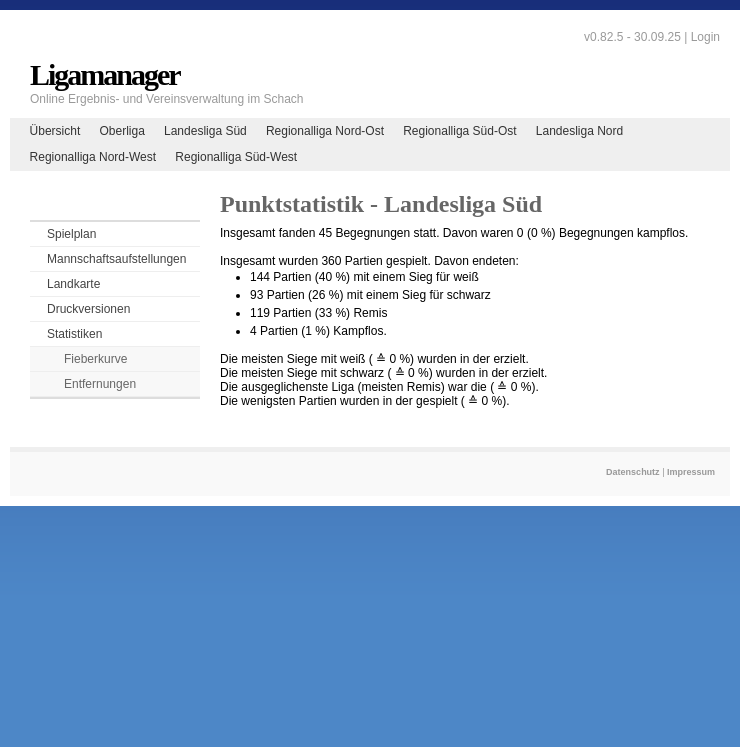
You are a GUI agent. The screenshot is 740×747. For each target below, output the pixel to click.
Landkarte (73, 284)
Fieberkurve (95, 359)
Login (705, 37)
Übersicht (55, 131)
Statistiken (74, 334)
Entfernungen (100, 384)
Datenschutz (633, 472)
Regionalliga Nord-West (93, 157)
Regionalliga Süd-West (236, 157)
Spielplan (71, 234)
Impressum (691, 472)
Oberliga (121, 131)
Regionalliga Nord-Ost (325, 131)
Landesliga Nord (579, 131)
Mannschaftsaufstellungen (116, 259)
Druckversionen (88, 309)
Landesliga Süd (205, 131)
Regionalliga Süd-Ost (459, 131)
